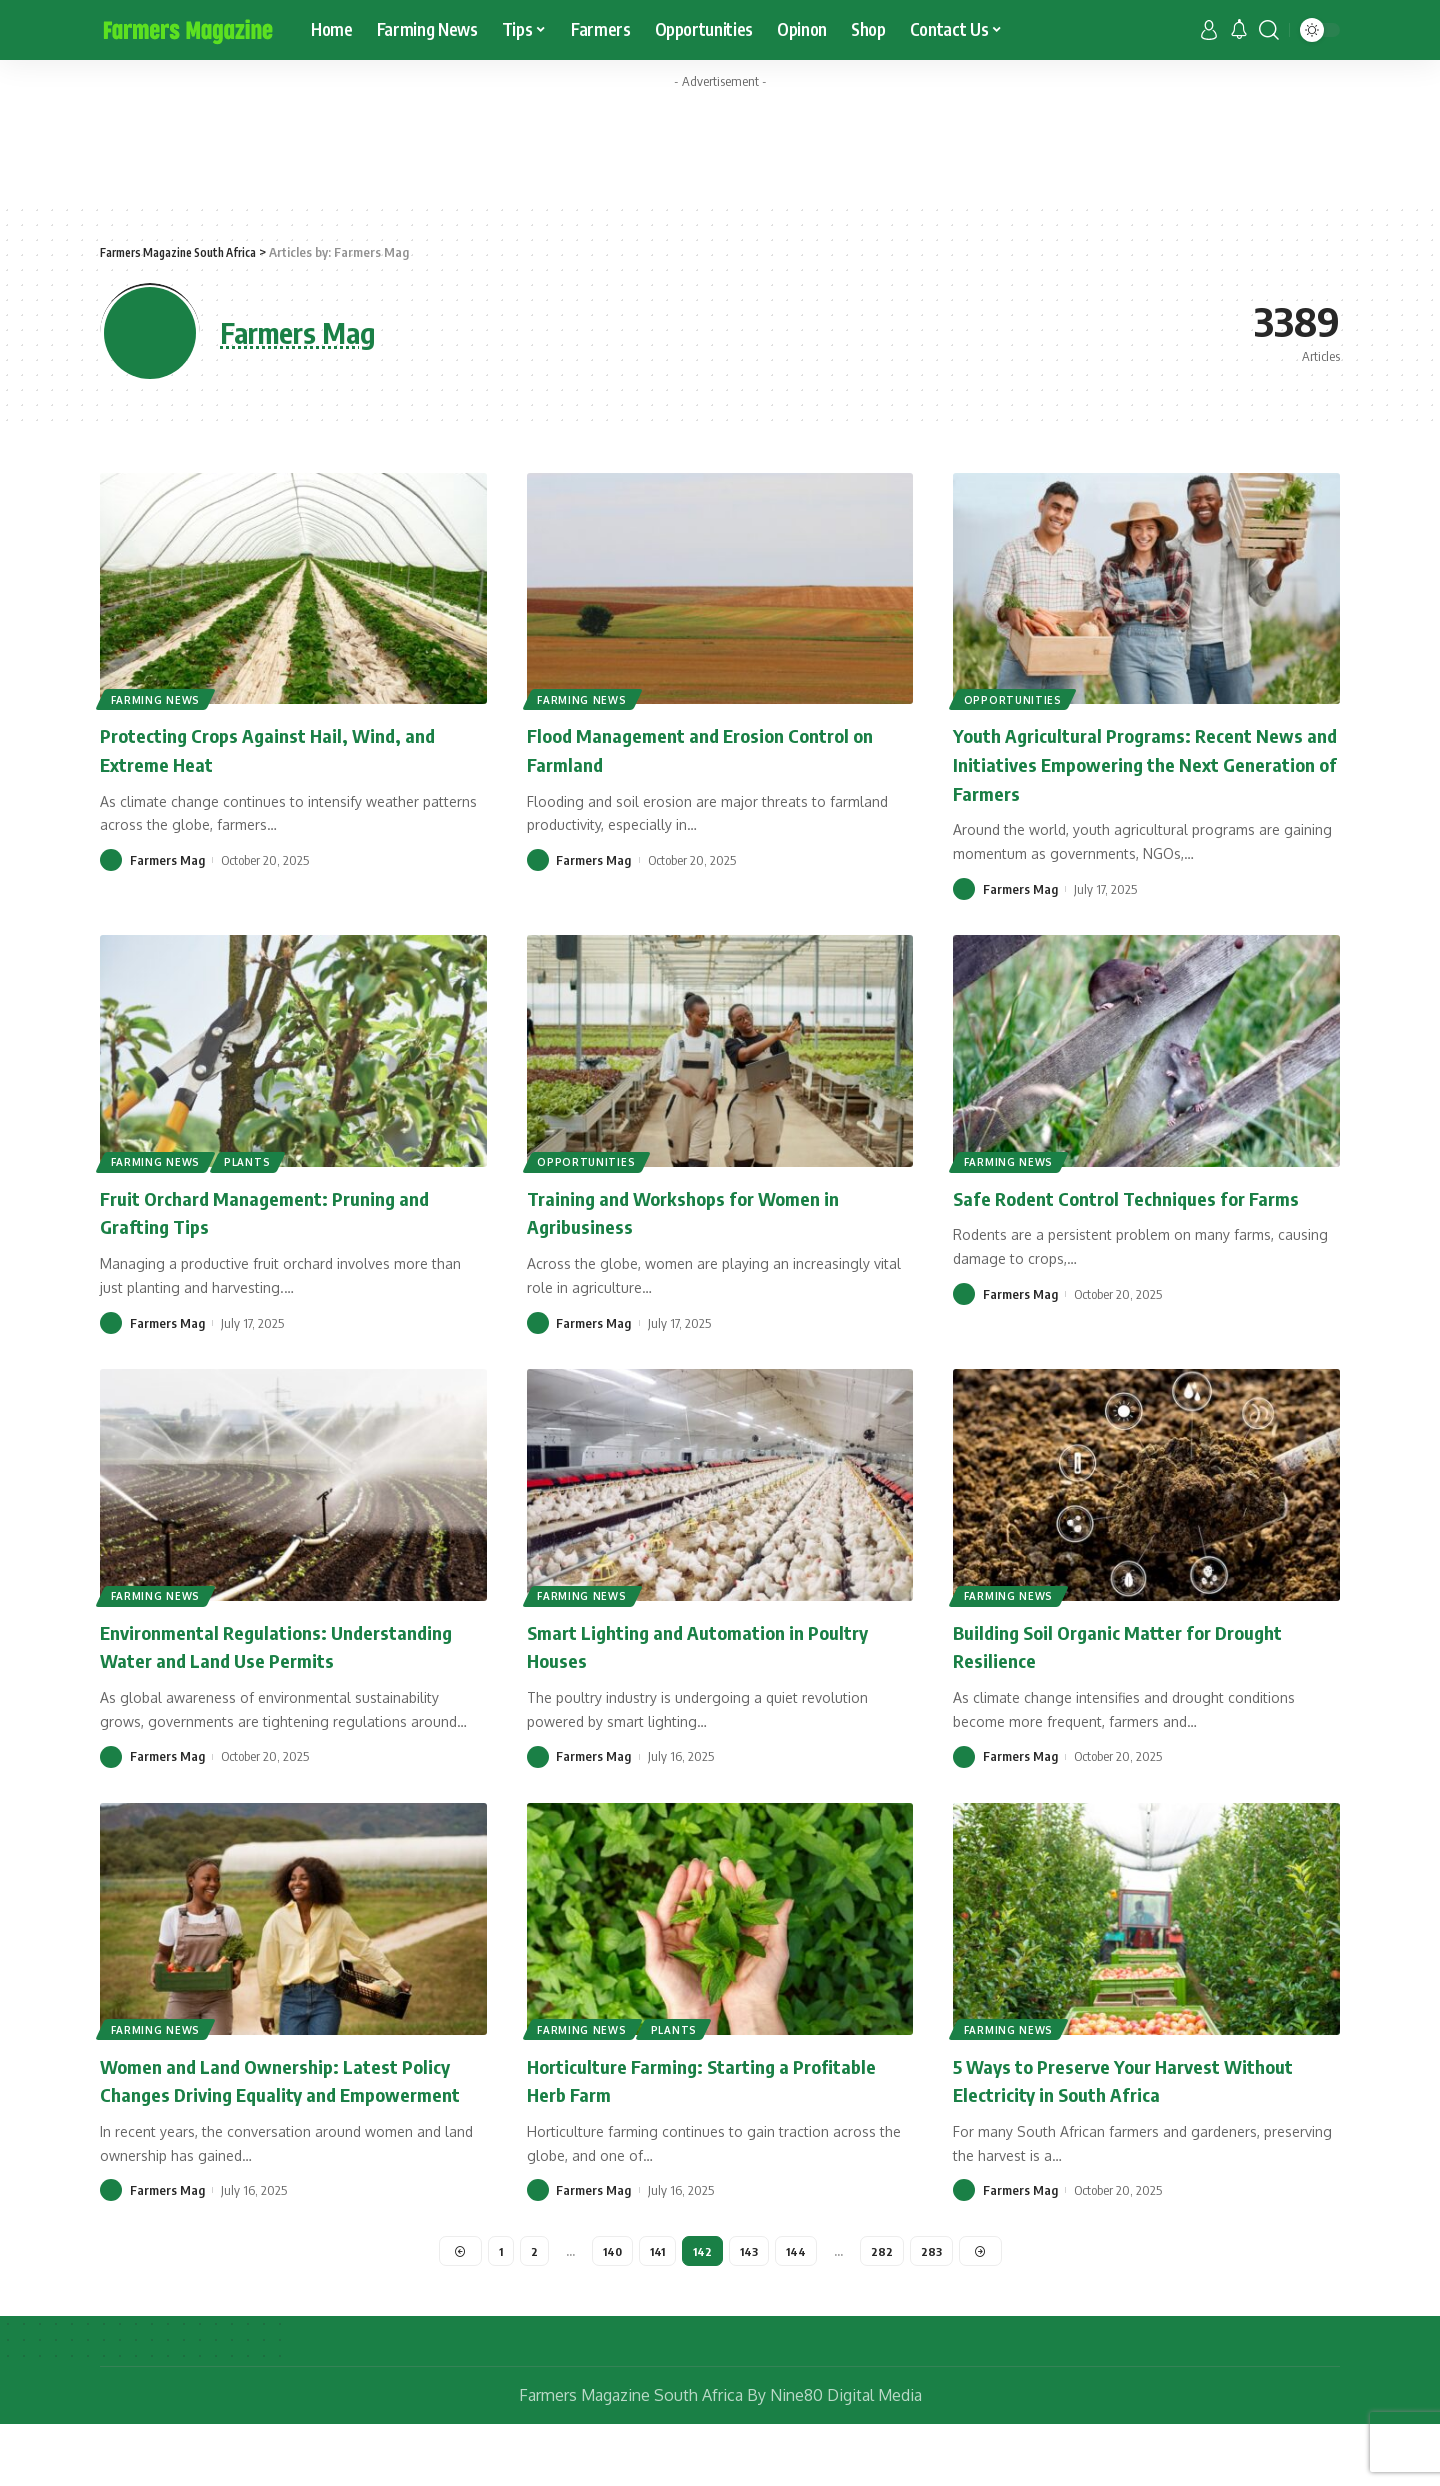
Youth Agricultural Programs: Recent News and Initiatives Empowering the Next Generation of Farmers (1128, 762)
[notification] (1239, 30)
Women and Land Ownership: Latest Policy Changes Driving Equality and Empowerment (269, 2121)
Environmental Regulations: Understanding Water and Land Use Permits (265, 1659)
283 (936, 2309)
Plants (251, 1161)
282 (886, 2309)
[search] (1269, 30)
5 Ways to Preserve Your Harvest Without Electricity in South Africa (1115, 2107)
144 (799, 2309)
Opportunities (1014, 698)
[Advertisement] (720, 143)
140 (609, 2309)
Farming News (156, 698)
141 (656, 2309)
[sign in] (1209, 30)
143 (751, 2309)
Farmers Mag (167, 860)
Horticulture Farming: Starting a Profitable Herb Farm (677, 2107)
